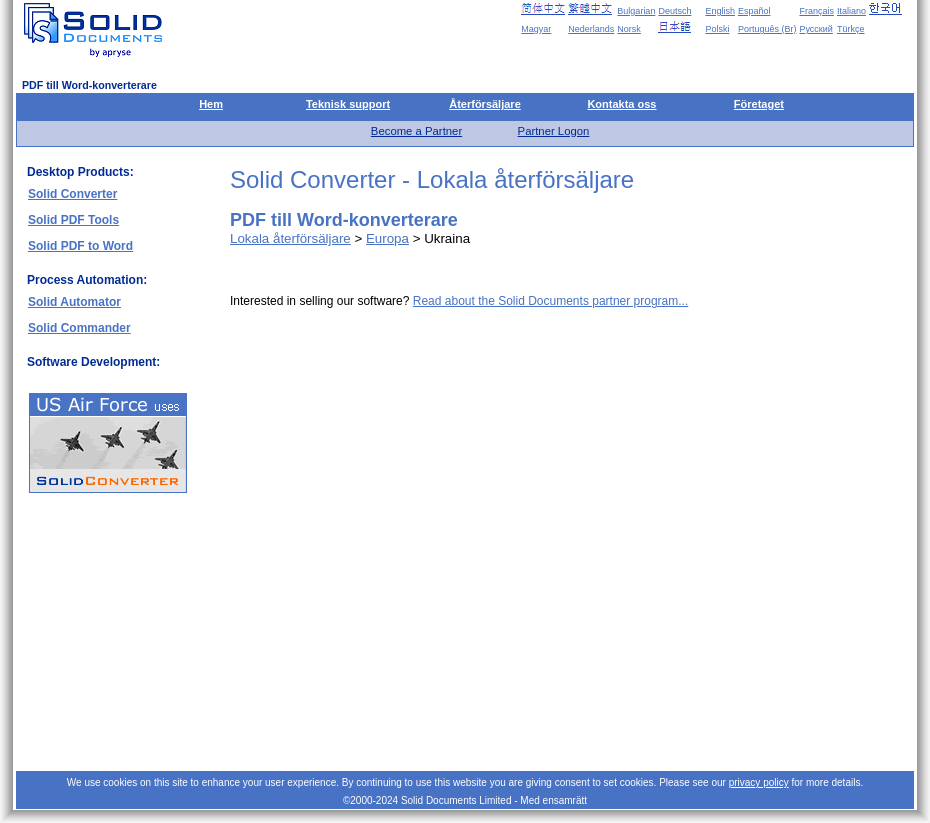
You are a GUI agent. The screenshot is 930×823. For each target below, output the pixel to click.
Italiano (851, 11)
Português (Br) (767, 29)
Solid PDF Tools (73, 220)
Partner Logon (554, 131)
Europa (387, 238)
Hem (211, 104)
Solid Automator (74, 302)
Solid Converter (72, 194)
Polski (717, 29)
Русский (815, 29)
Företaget (759, 104)
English (720, 11)
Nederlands (591, 29)
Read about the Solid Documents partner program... (550, 301)
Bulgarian (636, 11)
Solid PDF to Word (80, 246)
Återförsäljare (485, 104)
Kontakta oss (621, 104)
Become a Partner (416, 131)
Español (754, 11)
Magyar (536, 29)
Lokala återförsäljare (290, 238)
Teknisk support (348, 104)
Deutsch (674, 11)
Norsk (629, 29)
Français (816, 11)
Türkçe (851, 29)
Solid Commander (79, 328)
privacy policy (759, 782)
